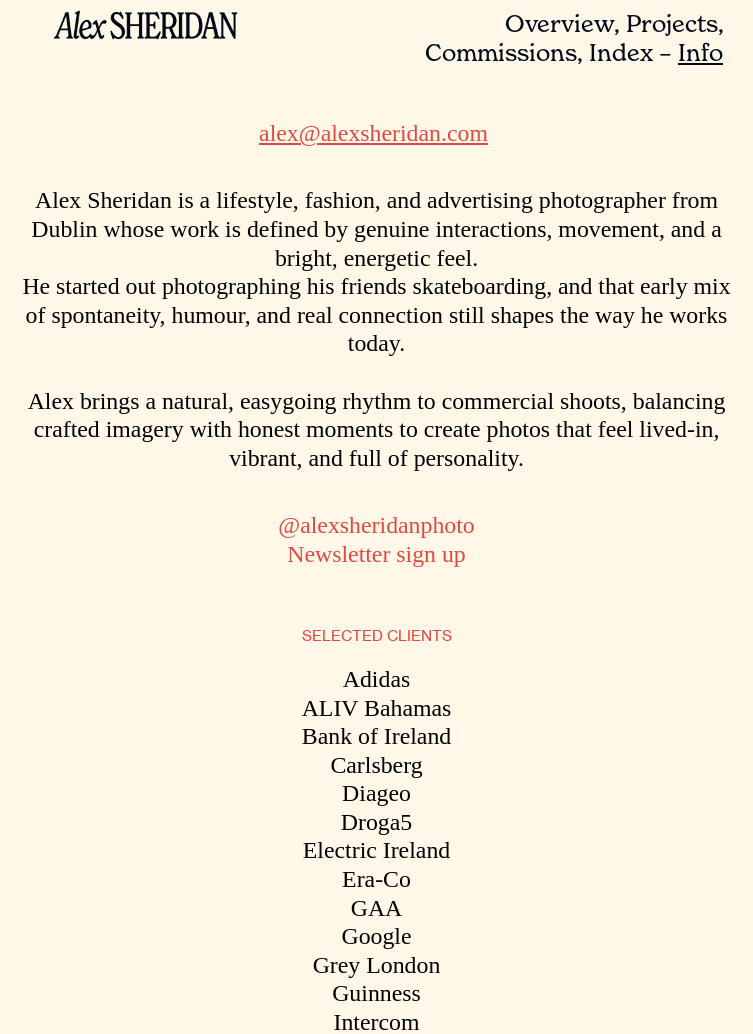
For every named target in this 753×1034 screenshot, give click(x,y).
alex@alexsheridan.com (373, 133)
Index (621, 52)
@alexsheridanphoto (376, 525)
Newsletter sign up (376, 554)
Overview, (562, 23)
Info (700, 52)
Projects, (674, 23)
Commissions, (504, 52)
